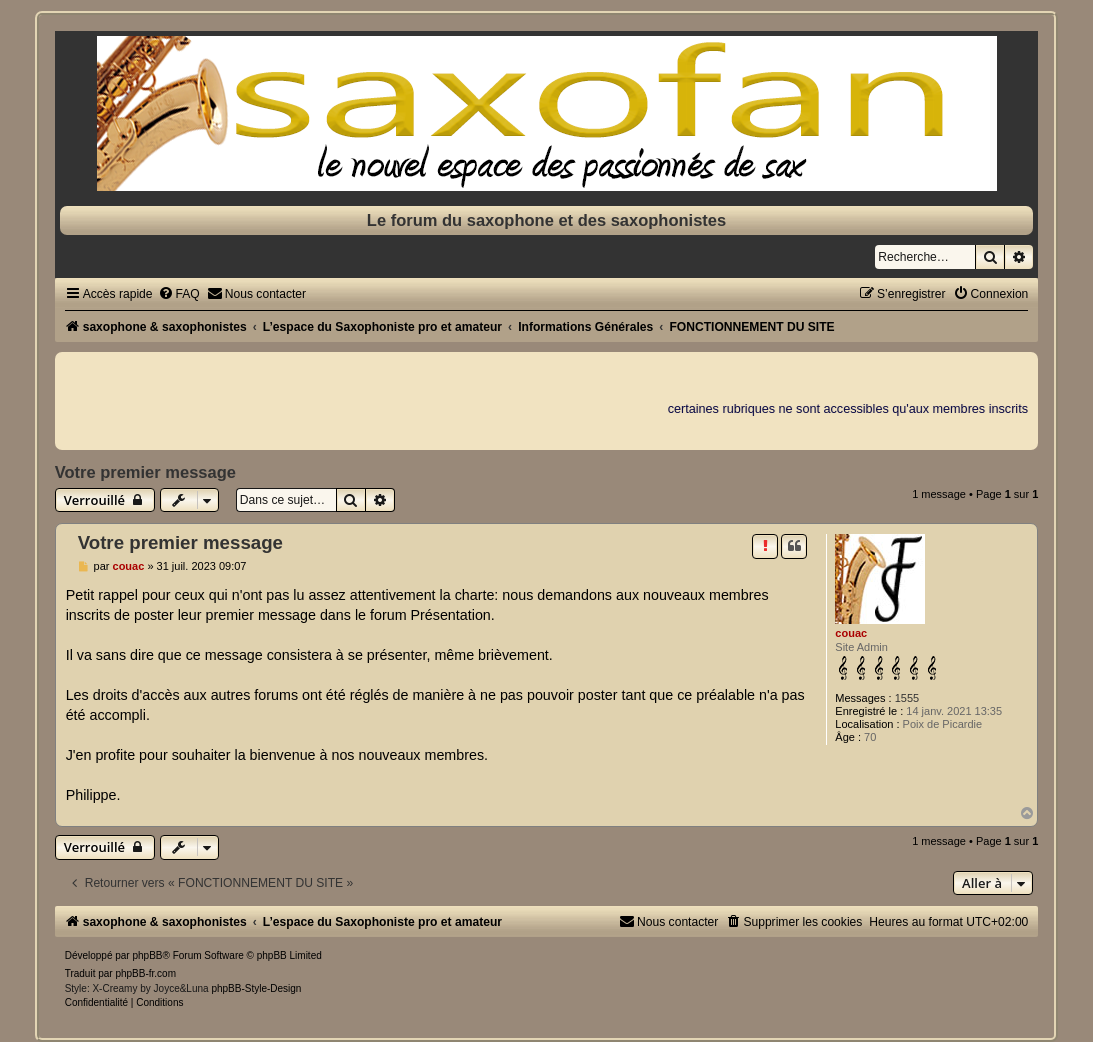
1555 (907, 698)
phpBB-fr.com (145, 973)
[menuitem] (179, 294)
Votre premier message (145, 472)
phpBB (147, 955)
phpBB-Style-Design (256, 988)
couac (851, 633)
